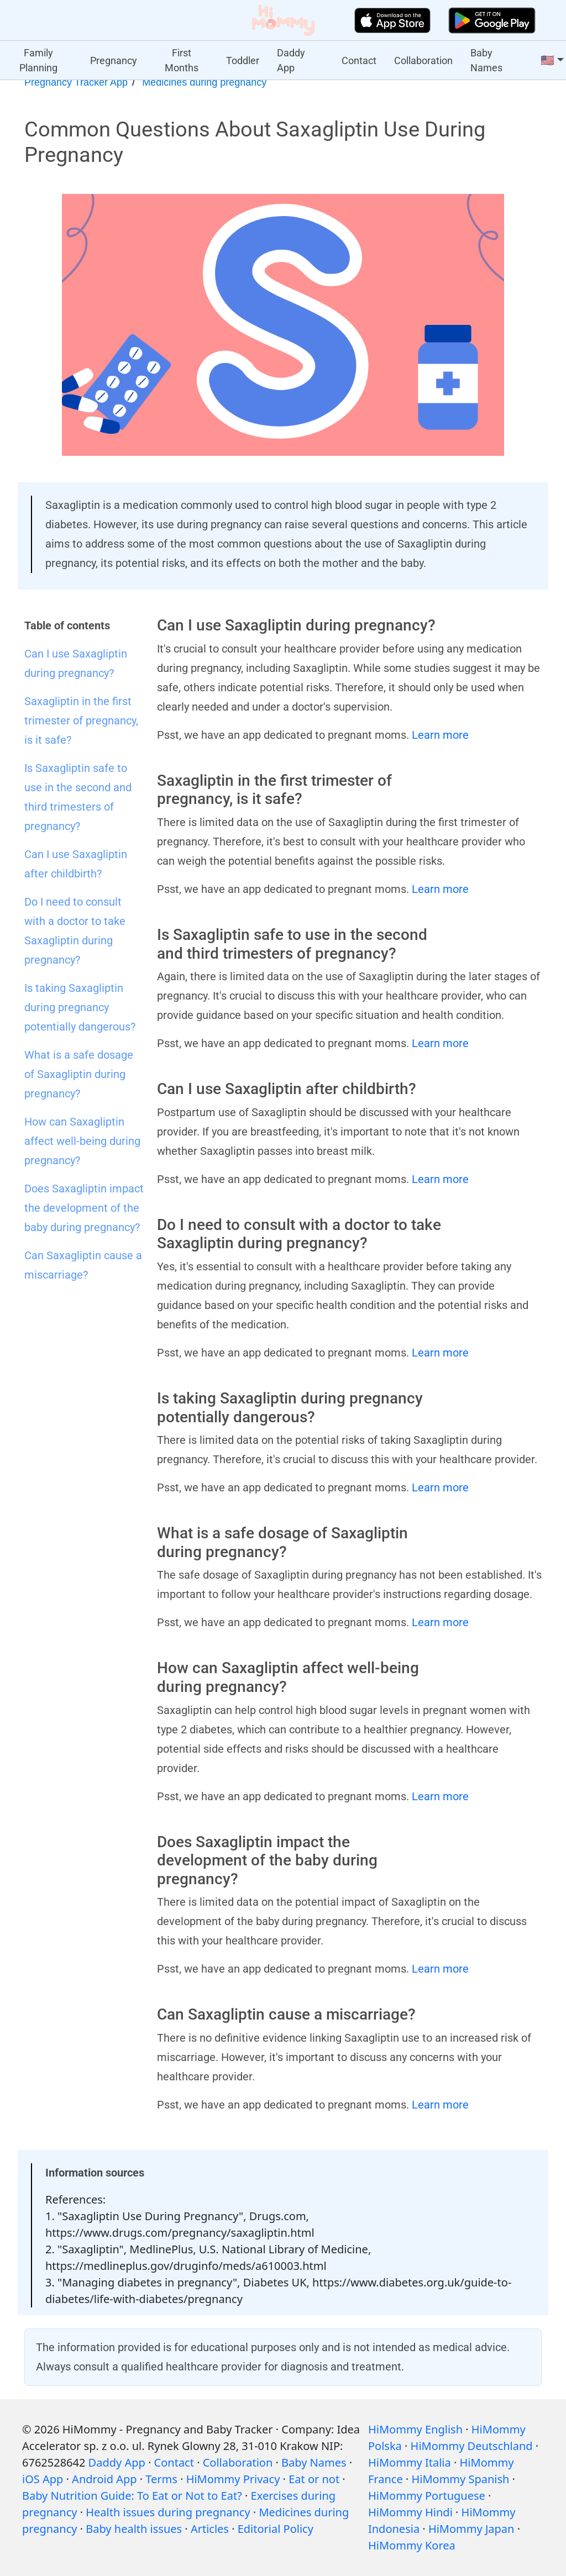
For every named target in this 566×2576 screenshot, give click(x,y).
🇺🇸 (547, 60)
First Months (181, 60)
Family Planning (38, 60)
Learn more (440, 735)
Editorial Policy (275, 2528)
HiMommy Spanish (460, 2479)
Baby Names (486, 60)
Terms (161, 2479)
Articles (210, 2528)
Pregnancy (113, 60)
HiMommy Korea (411, 2545)
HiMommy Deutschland (472, 2445)
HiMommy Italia (409, 2462)
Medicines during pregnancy (204, 82)
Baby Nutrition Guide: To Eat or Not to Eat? (132, 2495)
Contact (359, 60)
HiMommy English (415, 2429)
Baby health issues (134, 2528)
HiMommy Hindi (410, 2512)
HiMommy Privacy (233, 2479)
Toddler (242, 60)
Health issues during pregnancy (168, 2512)
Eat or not (314, 2479)
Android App (104, 2479)
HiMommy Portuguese (426, 2495)
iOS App (42, 2479)
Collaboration (423, 60)
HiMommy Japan (471, 2528)
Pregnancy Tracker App (76, 82)
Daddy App (291, 60)
